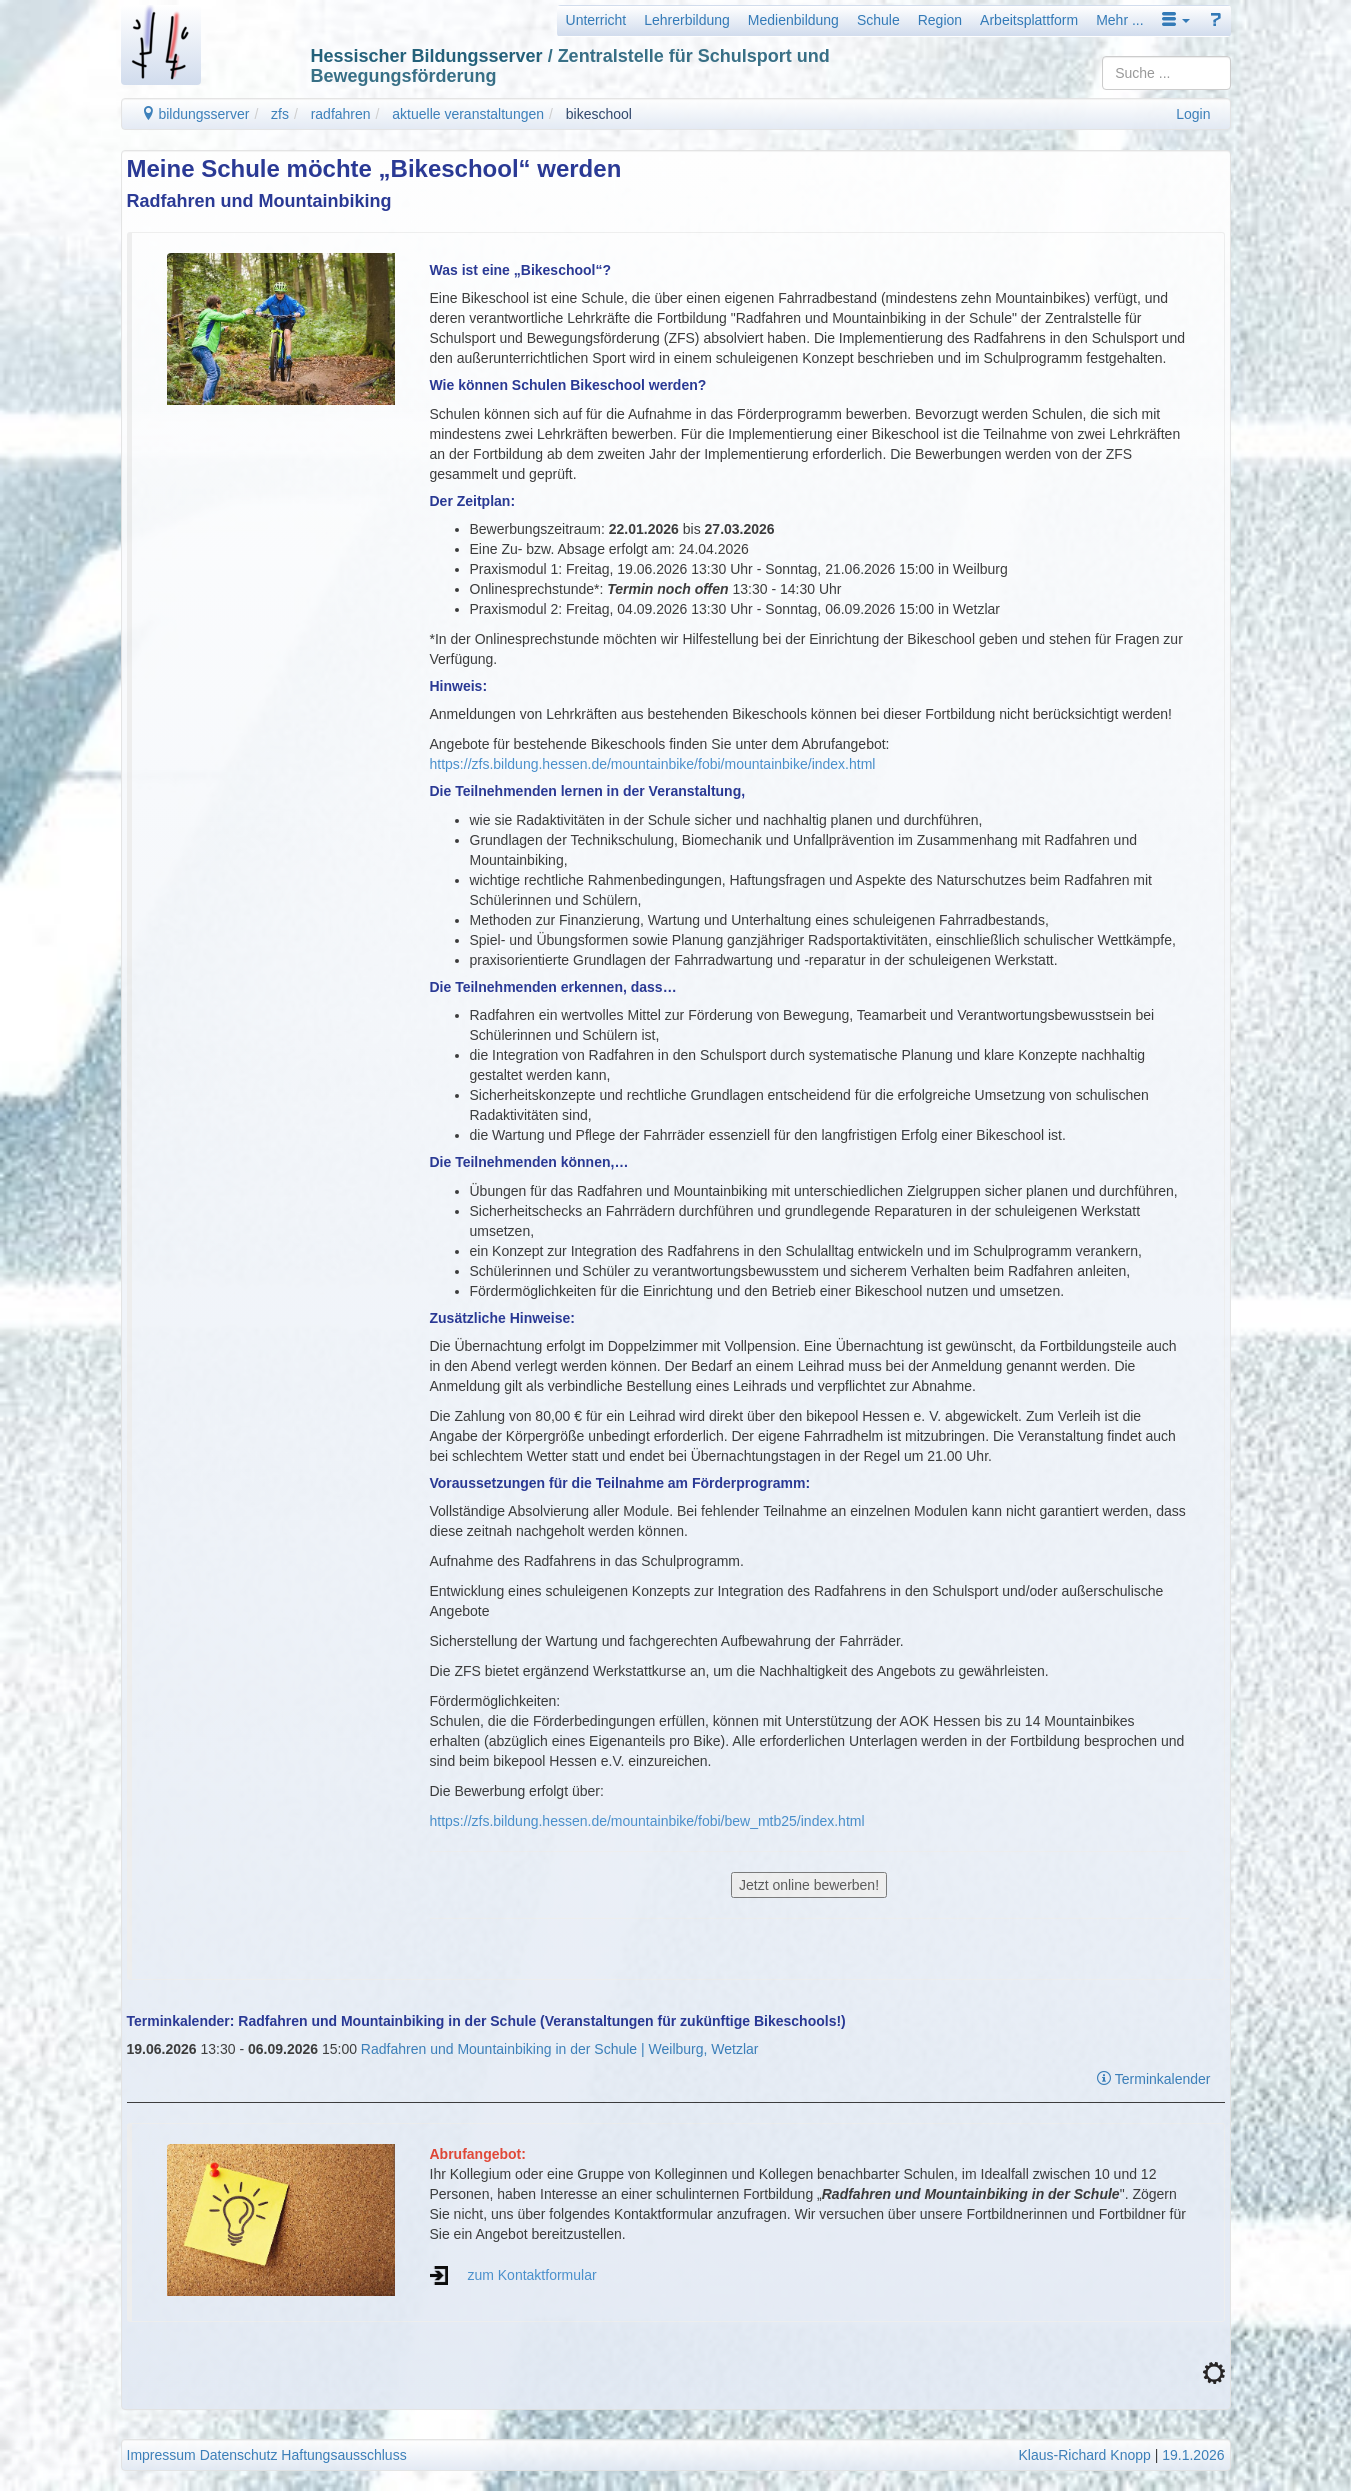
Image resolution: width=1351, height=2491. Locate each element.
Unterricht (596, 20)
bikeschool (599, 114)
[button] (1176, 20)
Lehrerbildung (687, 20)
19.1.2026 (1193, 2455)
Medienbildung (793, 20)
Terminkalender (1154, 2079)
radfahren (341, 114)
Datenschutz (239, 2455)
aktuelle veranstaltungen (468, 114)
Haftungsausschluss (343, 2455)
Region (940, 20)
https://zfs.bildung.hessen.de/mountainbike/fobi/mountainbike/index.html (653, 764)
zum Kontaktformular (531, 2275)
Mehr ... (1119, 20)
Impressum (161, 2455)
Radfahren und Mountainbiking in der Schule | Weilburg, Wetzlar (560, 2049)
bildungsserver (195, 114)
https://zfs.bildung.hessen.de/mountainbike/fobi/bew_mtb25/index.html (647, 1821)
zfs (280, 114)
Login (1193, 114)
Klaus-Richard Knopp (1084, 2455)
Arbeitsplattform (1029, 20)
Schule (878, 20)
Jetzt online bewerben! (809, 1885)
